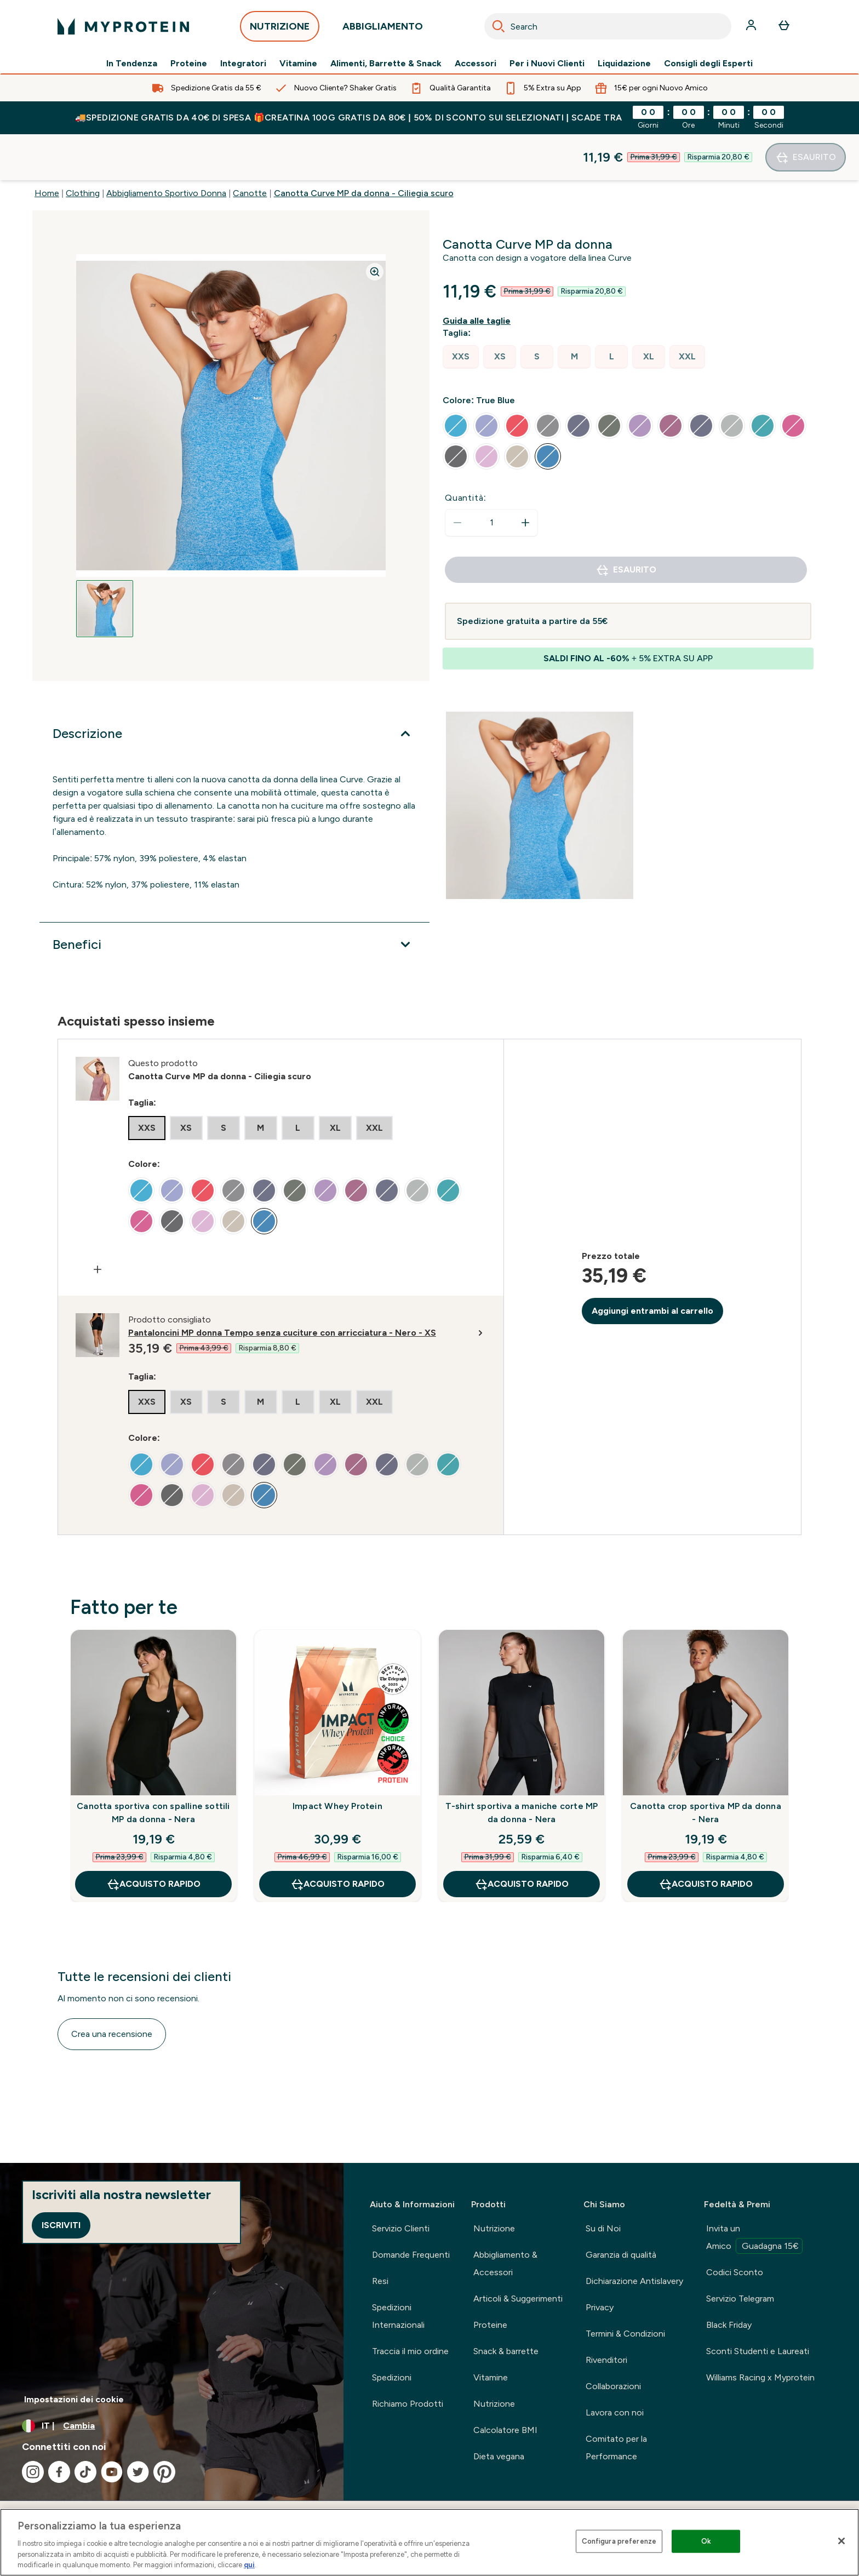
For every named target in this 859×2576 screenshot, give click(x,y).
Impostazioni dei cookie (74, 2399)
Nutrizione (494, 2228)
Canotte (250, 147)
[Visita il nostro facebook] (59, 2472)
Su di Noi (603, 2228)
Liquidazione (624, 63)
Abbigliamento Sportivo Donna (166, 147)
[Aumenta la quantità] (525, 476)
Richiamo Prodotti (407, 2403)
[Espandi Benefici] (234, 898)
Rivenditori (606, 2360)
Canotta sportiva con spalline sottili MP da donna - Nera (153, 1766)
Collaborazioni (613, 2386)
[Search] (498, 26)
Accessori (475, 63)
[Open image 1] (104, 562)
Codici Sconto (734, 2272)
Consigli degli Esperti (708, 63)
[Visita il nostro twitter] (138, 2472)
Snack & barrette (506, 2351)
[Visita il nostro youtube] (112, 2472)
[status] (491, 476)
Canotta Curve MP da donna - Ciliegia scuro (364, 147)
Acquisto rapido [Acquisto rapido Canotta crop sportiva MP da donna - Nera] (705, 1838)
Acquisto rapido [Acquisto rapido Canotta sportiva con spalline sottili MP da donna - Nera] (153, 1838)
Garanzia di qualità (621, 2254)
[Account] (752, 26)
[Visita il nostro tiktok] (85, 2472)
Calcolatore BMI (505, 2430)
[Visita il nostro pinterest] (164, 2472)
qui (249, 2565)
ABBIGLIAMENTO (382, 29)
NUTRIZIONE (280, 29)
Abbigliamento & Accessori (505, 2263)
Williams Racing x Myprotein (760, 2377)
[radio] (461, 311)
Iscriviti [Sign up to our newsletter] (61, 2225)
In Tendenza (131, 63)
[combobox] (607, 26)
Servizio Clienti (401, 2228)
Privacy (600, 2307)
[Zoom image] (374, 225)
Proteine (188, 63)
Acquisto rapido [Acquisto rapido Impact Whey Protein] (337, 1838)
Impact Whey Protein (337, 1760)
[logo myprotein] (123, 26)
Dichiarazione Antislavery (634, 2281)
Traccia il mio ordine (410, 2351)
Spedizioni (391, 2377)
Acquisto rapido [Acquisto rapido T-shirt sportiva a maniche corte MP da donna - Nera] (521, 1838)
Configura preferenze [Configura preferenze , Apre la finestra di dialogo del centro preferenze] (619, 2541)
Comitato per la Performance (616, 2447)
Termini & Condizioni (625, 2333)
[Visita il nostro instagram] (33, 2472)
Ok (706, 2541)
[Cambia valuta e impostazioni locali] (172, 2425)
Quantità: (465, 451)
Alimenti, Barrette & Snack (386, 63)
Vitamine (298, 63)
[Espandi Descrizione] (234, 687)
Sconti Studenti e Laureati (757, 2351)
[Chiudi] (841, 2541)
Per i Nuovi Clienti (547, 63)
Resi (380, 2281)
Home (47, 147)
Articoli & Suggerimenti (518, 2298)
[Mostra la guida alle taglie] (479, 275)
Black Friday (729, 2325)
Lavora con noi (615, 2412)
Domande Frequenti (411, 2254)
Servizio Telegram (740, 2298)
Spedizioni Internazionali (398, 2316)
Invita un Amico (754, 2238)
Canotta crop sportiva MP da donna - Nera (705, 1766)
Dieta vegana (498, 2456)
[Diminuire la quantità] (457, 476)
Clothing (83, 147)
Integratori (243, 63)
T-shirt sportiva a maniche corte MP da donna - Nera (521, 1766)
